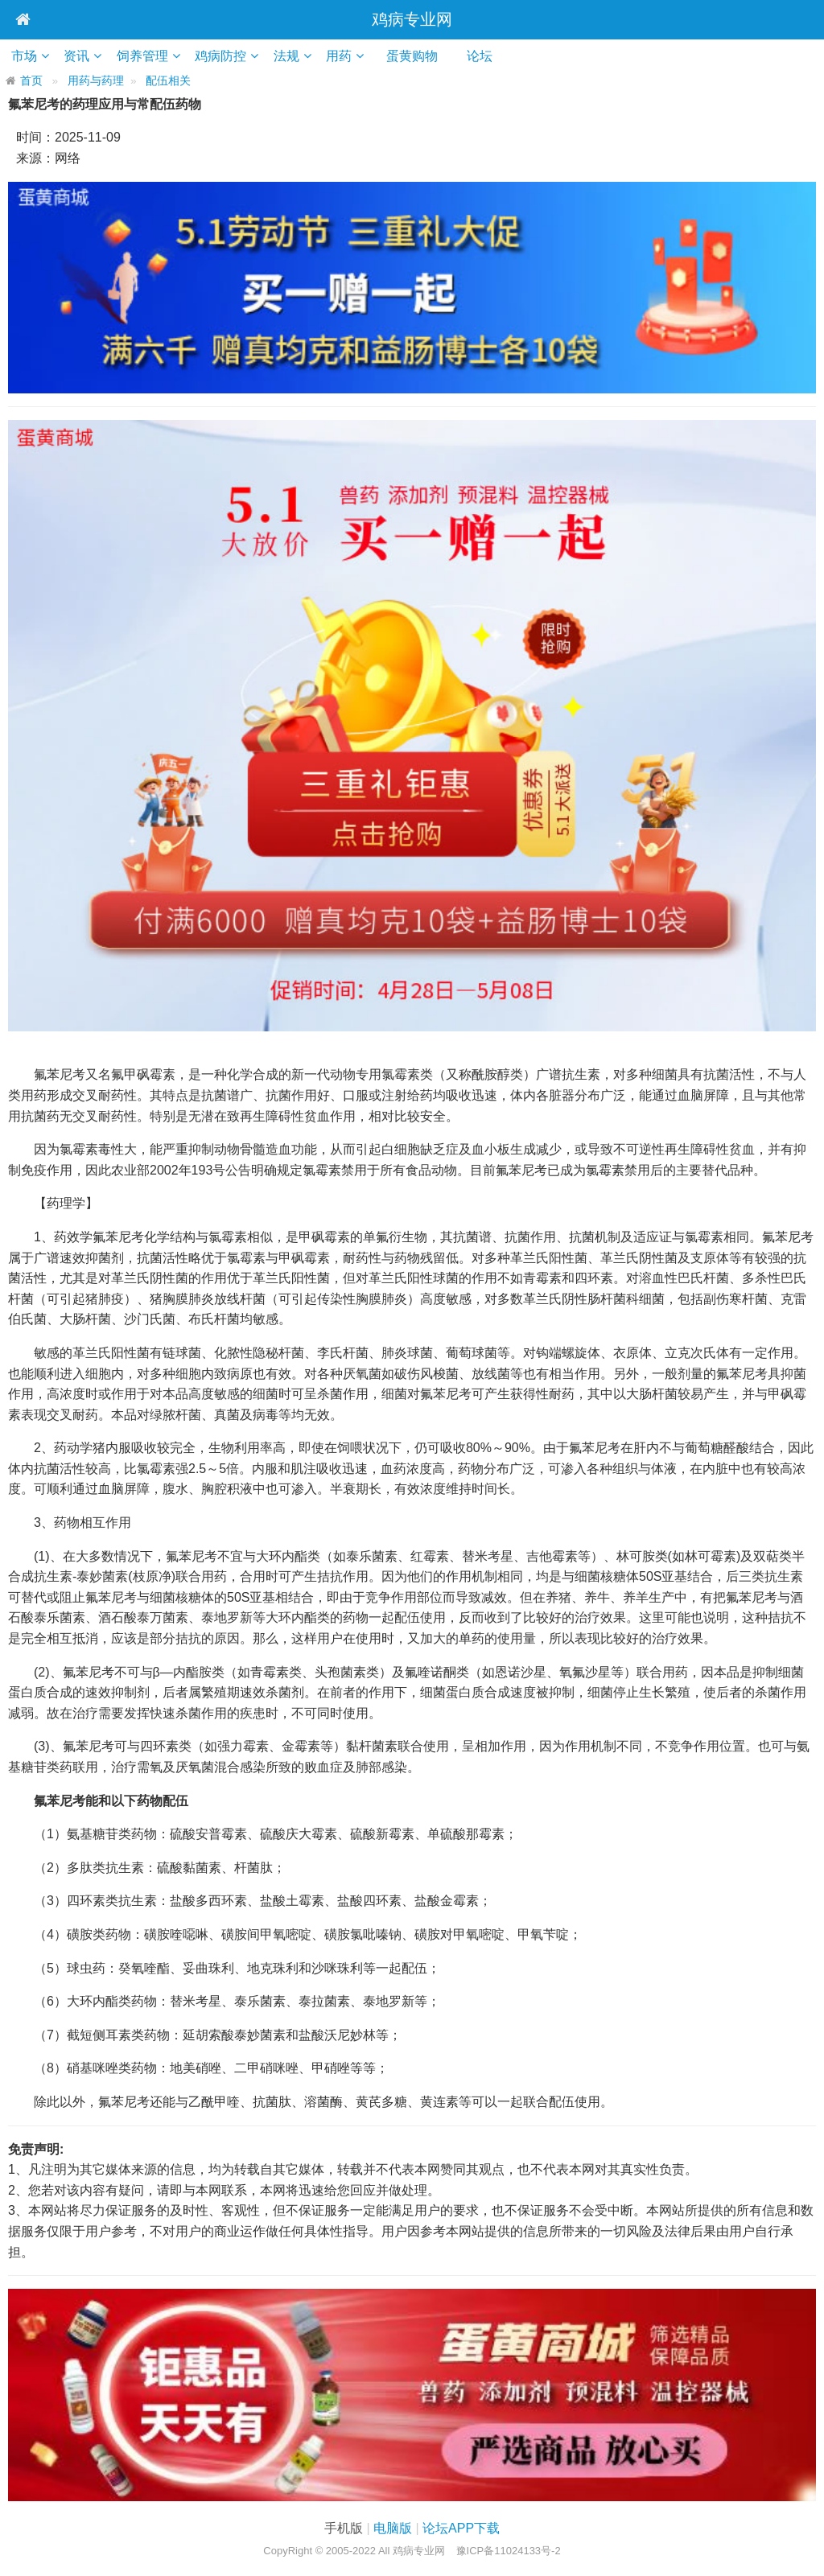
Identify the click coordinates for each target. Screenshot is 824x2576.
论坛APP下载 (461, 2528)
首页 (31, 81)
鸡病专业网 (412, 19)
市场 (25, 56)
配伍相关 (168, 81)
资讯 (79, 56)
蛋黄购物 (424, 56)
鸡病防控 (225, 56)
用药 (346, 56)
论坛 (492, 56)
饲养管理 (145, 56)
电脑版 (392, 2528)
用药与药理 (96, 81)
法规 (292, 56)
